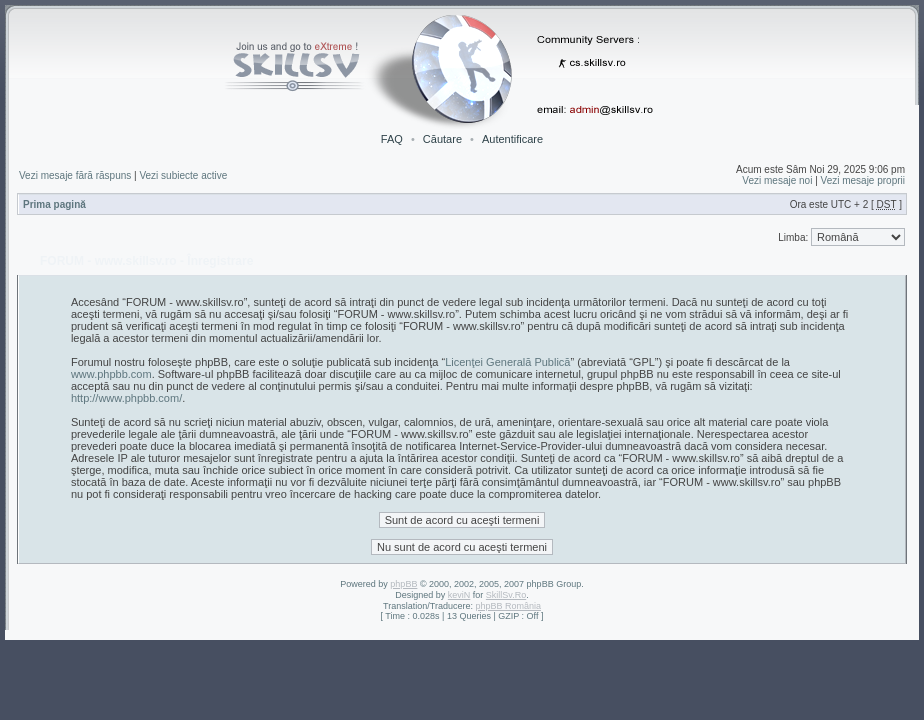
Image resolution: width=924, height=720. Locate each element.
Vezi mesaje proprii (863, 180)
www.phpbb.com (111, 374)
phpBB (403, 584)
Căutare (442, 139)
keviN (459, 595)
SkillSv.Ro (506, 595)
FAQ (392, 139)
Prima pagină (54, 204)
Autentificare (512, 139)
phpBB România (508, 606)
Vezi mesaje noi (777, 180)
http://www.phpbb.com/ (126, 398)
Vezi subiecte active (183, 175)
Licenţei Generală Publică (507, 362)
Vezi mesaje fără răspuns (75, 175)
